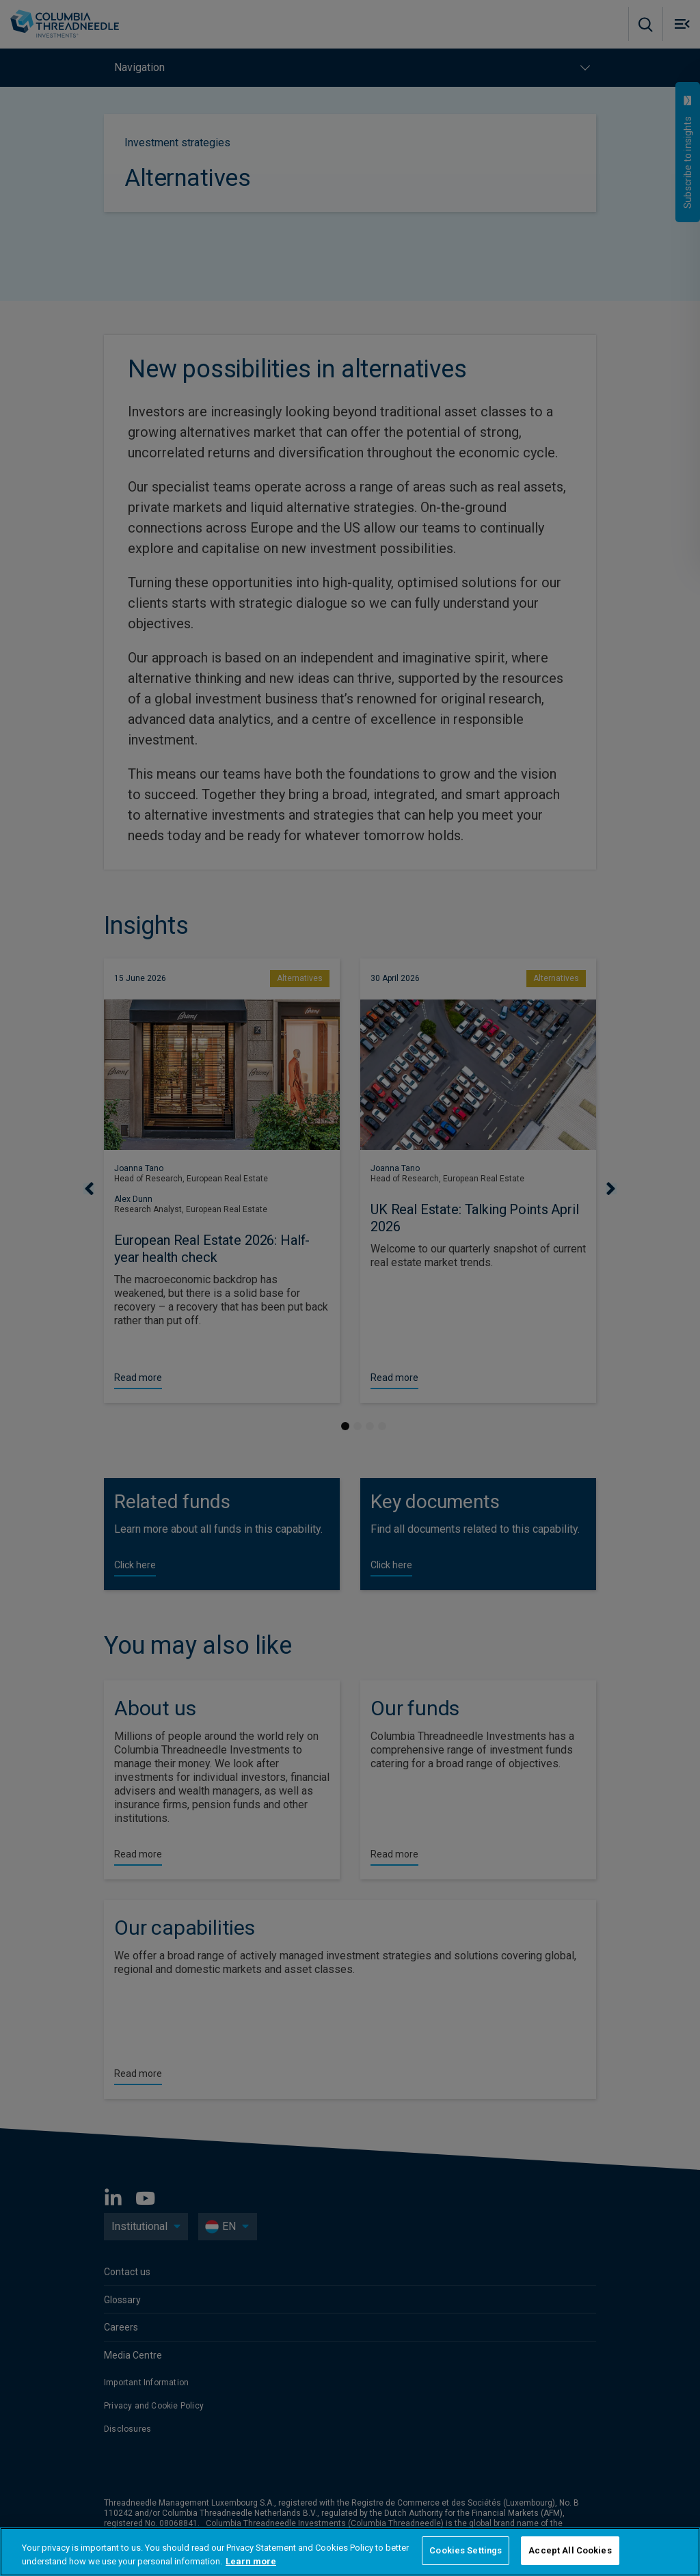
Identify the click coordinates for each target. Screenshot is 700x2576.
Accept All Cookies (569, 2550)
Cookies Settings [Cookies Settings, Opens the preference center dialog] (465, 2550)
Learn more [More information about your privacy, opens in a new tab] (251, 2561)
